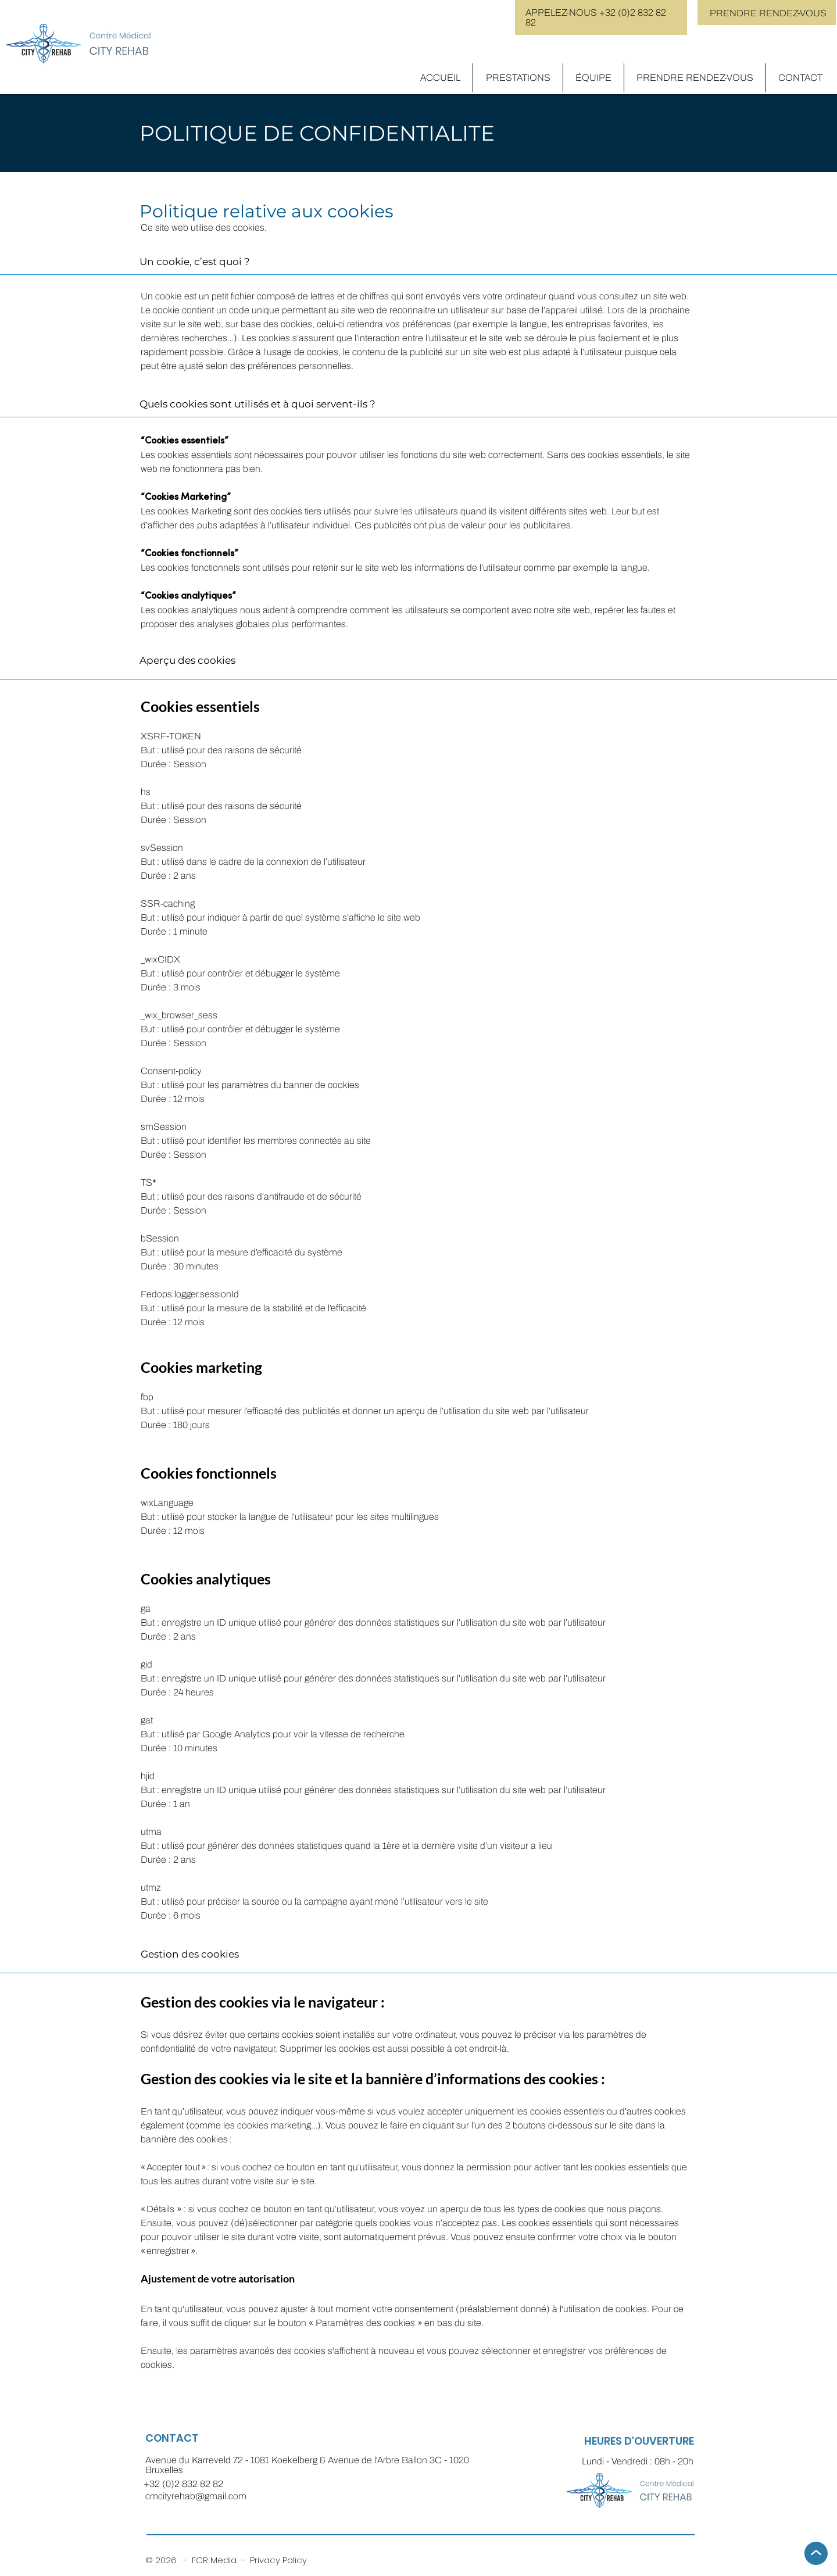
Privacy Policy (278, 2560)
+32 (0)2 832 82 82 (183, 2484)
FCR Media (216, 2560)
